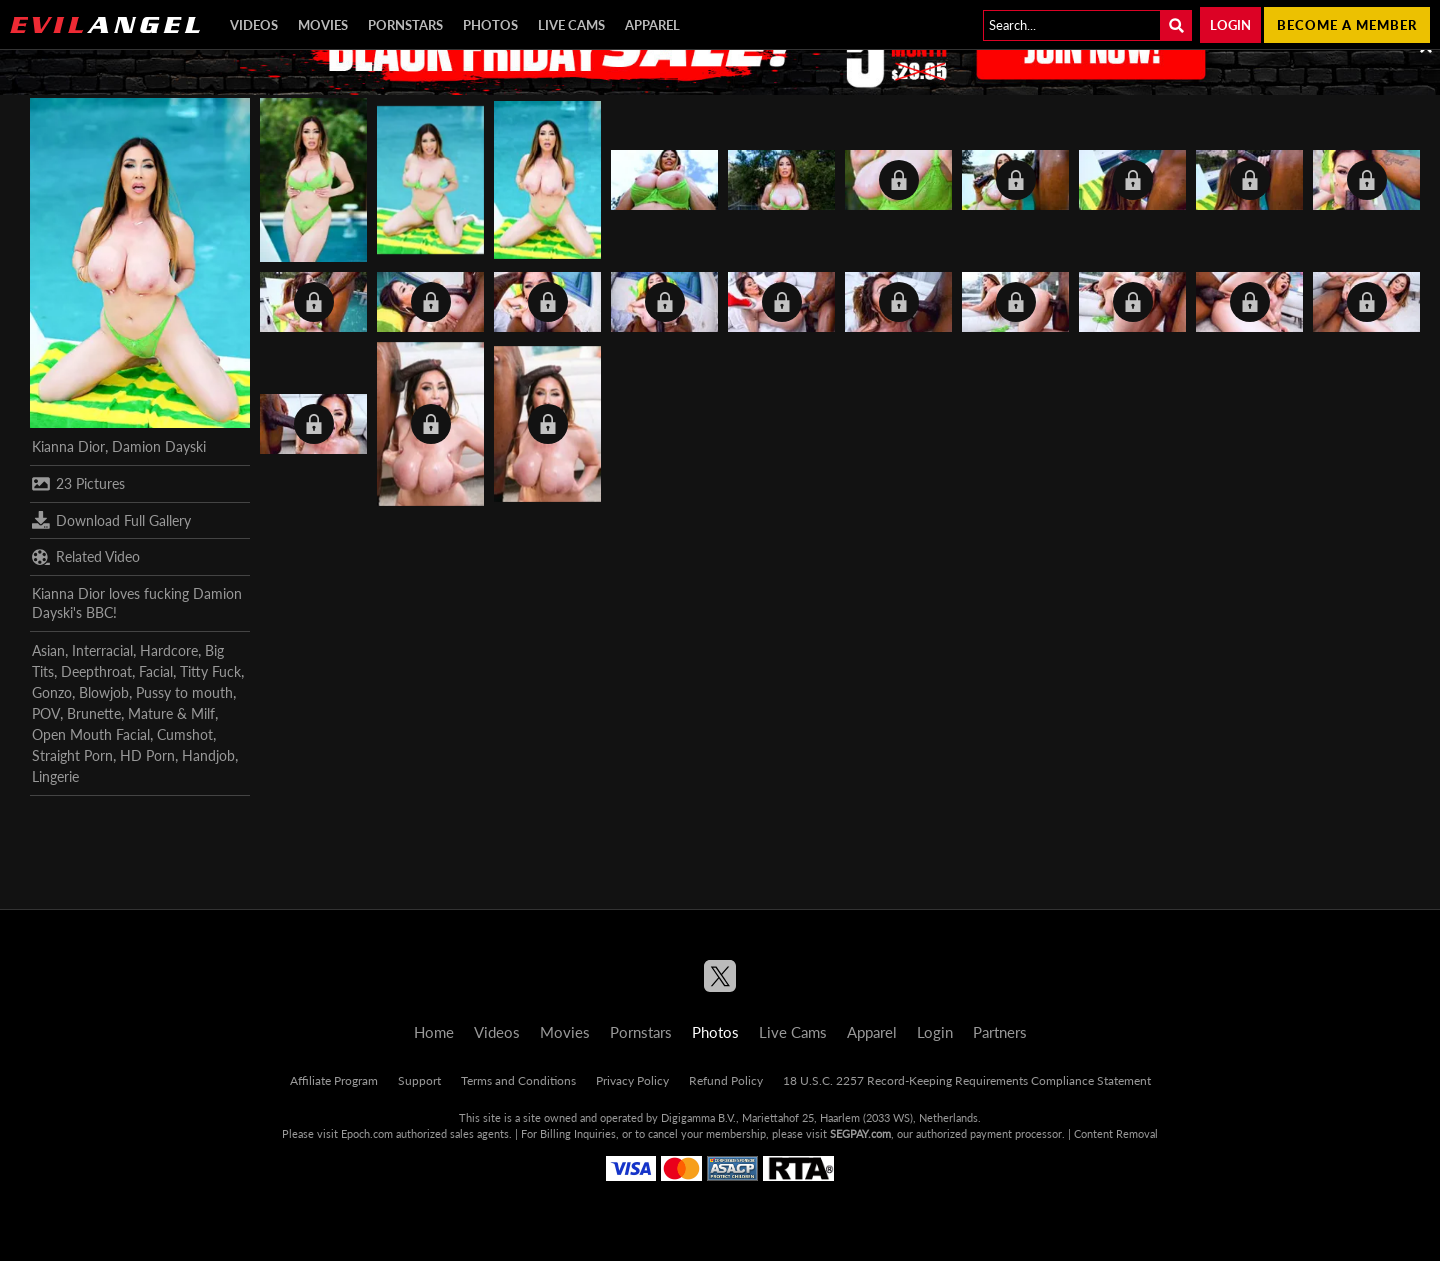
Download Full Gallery (111, 520)
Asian (48, 650)
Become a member (1347, 25)
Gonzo (52, 692)
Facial (156, 671)
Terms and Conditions (518, 1080)
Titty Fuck (210, 671)
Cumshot (185, 734)
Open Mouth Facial (91, 734)
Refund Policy (726, 1080)
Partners (1000, 1032)
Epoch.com (367, 1133)
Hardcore (169, 650)
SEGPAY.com (860, 1133)
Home (434, 1032)
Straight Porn (72, 755)
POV (46, 713)
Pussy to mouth (184, 692)
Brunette (94, 713)
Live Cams (571, 25)
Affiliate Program (334, 1080)
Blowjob (104, 692)
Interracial (102, 650)
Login (1230, 25)
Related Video (86, 557)
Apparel (652, 25)
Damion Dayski (159, 446)
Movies (323, 25)
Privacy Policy (632, 1080)
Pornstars (405, 25)
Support (419, 1080)
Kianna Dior (68, 446)
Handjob (208, 755)
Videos (254, 25)
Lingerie (55, 776)
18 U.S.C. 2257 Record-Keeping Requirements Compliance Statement (967, 1080)
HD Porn (147, 755)
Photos (490, 25)
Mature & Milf (171, 713)
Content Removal (1116, 1133)
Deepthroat (96, 671)
